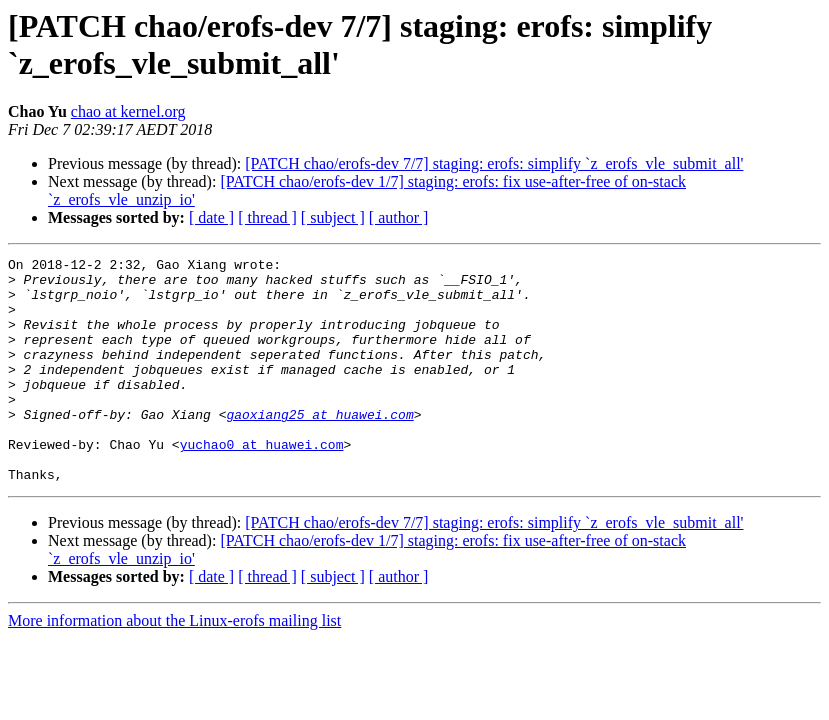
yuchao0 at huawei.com (262, 483)
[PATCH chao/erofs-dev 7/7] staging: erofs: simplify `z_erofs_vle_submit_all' (494, 163)
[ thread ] (267, 217)
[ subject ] (333, 217)
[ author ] (399, 217)
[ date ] (211, 217)
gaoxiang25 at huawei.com (319, 447)
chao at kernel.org (128, 111)
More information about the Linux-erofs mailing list (174, 665)
